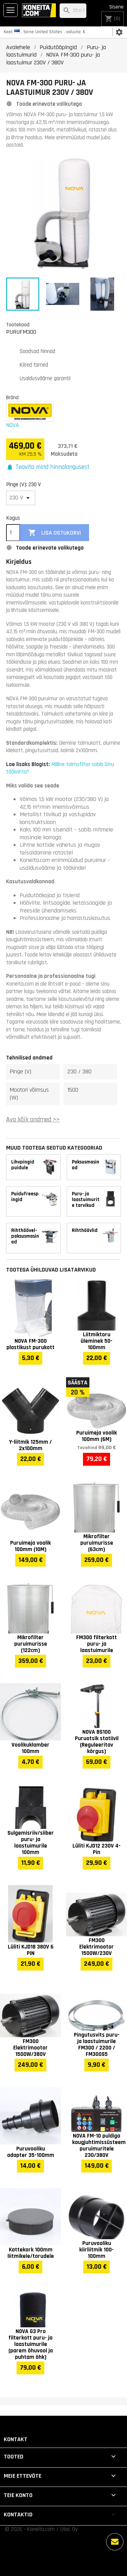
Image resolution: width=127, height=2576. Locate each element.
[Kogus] (13, 532)
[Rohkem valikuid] (115, 2542)
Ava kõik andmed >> (33, 1119)
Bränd (12, 397)
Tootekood (17, 324)
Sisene (116, 7)
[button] (47, 467)
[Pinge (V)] (20, 498)
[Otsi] (73, 10)
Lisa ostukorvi (54, 533)
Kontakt (15, 2439)
